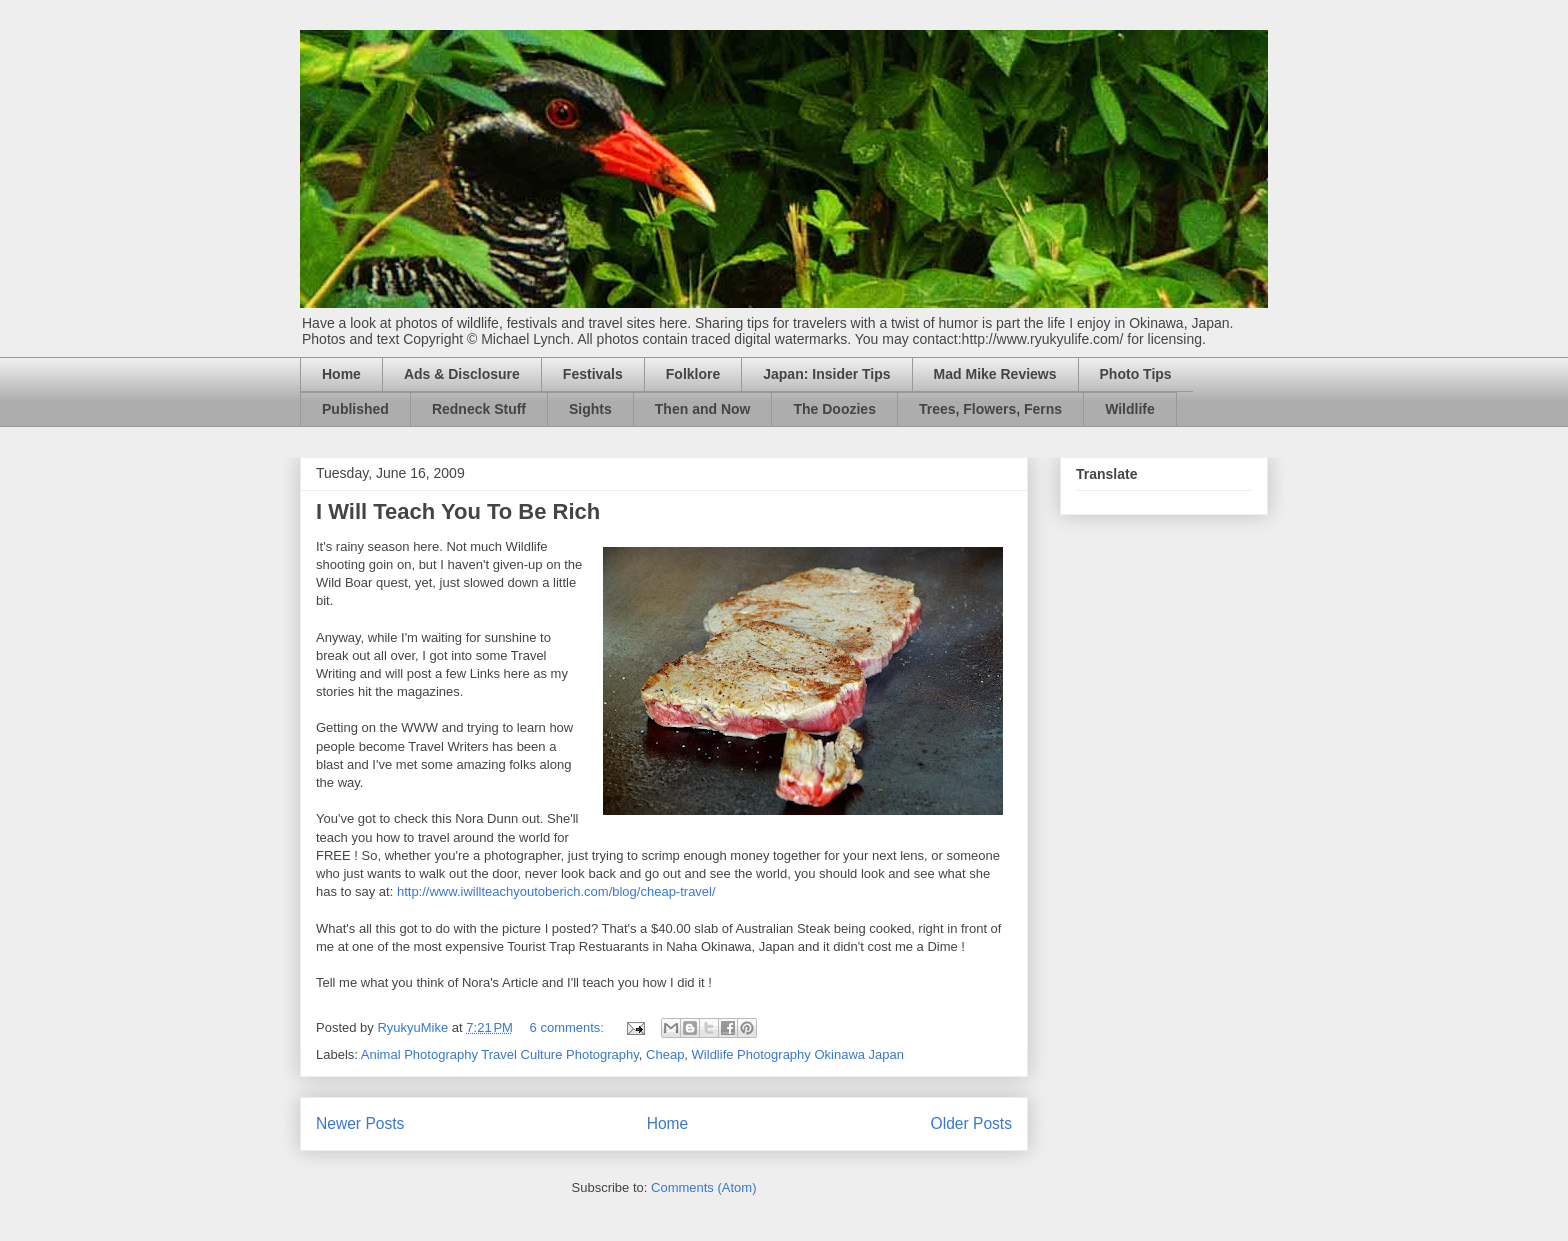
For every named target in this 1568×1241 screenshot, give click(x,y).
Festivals (593, 374)
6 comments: (569, 1027)
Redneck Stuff (479, 409)
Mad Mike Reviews (995, 374)
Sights (590, 409)
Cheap (665, 1054)
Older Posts (971, 1123)
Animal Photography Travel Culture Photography (500, 1054)
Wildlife (1130, 409)
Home (341, 374)
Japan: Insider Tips (826, 374)
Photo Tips (1136, 374)
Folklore (693, 374)
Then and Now (703, 409)
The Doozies (834, 409)
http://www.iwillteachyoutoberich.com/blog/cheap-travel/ (556, 891)
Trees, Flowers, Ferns (990, 409)
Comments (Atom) (703, 1187)
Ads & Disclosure (462, 374)
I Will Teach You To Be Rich (458, 511)
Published (355, 409)
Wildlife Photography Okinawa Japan (798, 1054)
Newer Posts (360, 1123)
